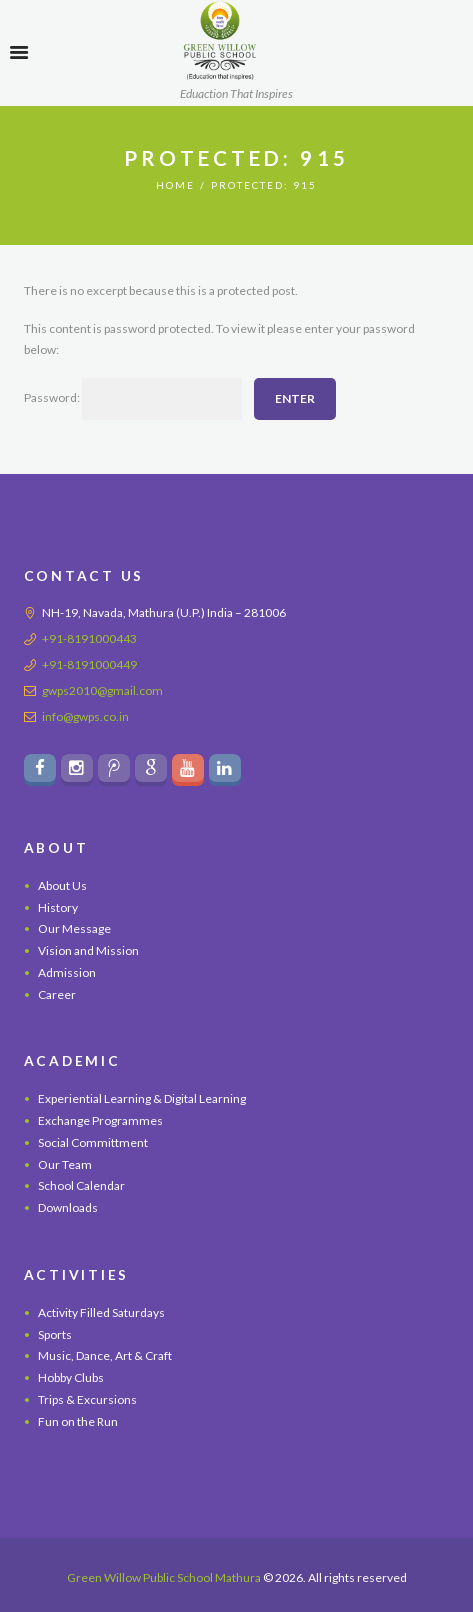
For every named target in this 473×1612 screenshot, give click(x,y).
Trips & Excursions (87, 1399)
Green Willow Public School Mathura (164, 1577)
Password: (133, 399)
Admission (67, 972)
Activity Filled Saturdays (101, 1312)
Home (175, 185)
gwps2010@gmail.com (102, 690)
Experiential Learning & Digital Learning (142, 1098)
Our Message (74, 928)
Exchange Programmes (100, 1120)
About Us (62, 885)
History (58, 907)
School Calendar (81, 1185)
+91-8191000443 (89, 638)
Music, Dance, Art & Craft (105, 1355)
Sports (55, 1334)
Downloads (68, 1207)
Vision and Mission (88, 950)
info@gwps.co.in (85, 716)
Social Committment (93, 1142)
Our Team (65, 1164)
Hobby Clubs (71, 1377)
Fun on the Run (78, 1421)
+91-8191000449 (89, 664)
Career (57, 994)
